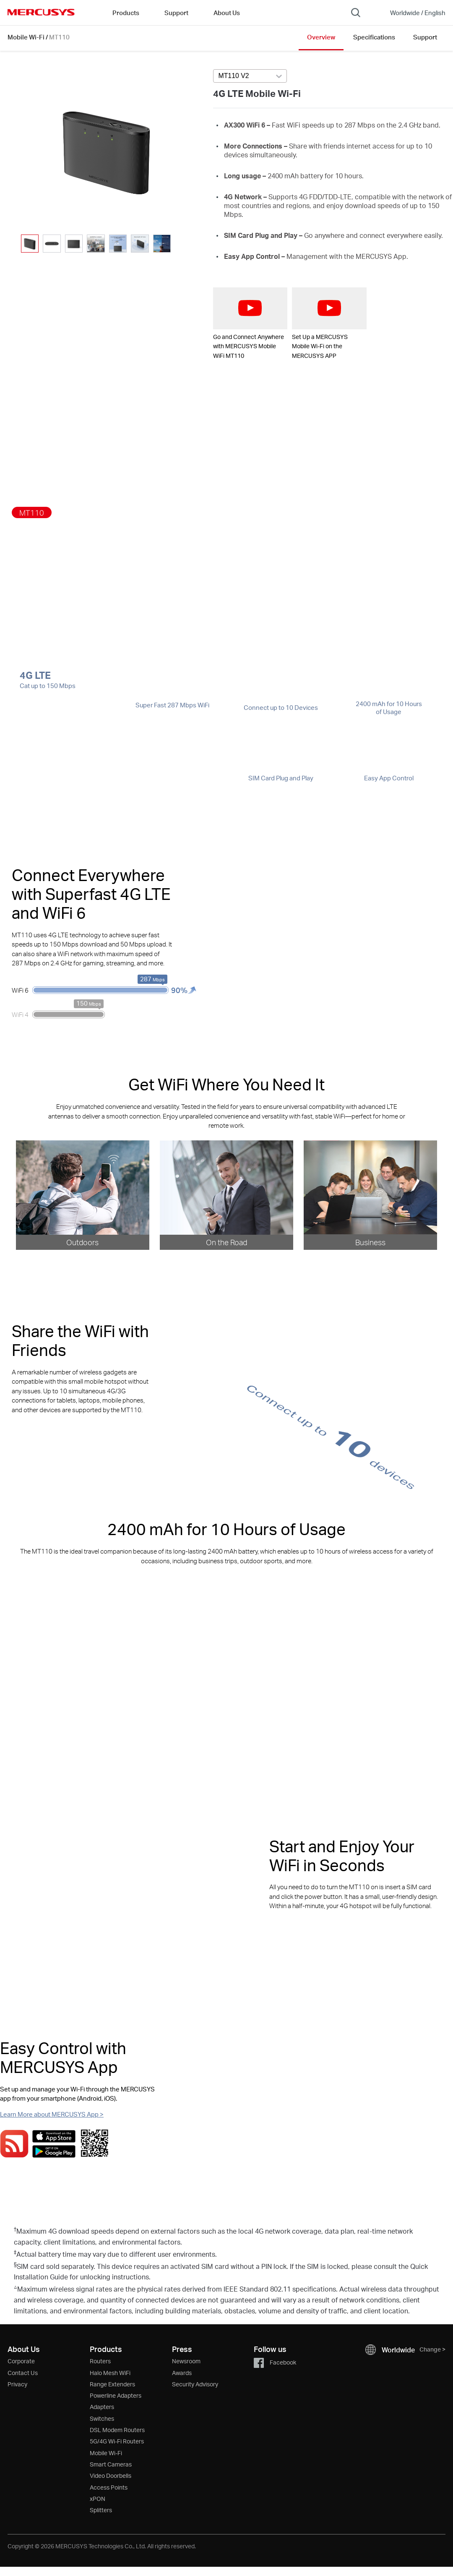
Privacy (17, 2384)
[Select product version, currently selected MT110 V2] (250, 76)
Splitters (101, 2509)
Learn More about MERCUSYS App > (52, 2114)
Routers (100, 2361)
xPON (97, 2498)
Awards (182, 2372)
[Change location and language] (411, 12)
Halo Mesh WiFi (110, 2372)
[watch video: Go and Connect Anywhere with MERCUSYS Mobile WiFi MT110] (250, 308)
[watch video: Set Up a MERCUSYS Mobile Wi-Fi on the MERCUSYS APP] (329, 308)
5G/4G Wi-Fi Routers (117, 2441)
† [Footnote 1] (15, 2228)
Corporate (21, 2361)
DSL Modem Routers (117, 2429)
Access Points (109, 2487)
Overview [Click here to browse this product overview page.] (321, 37)
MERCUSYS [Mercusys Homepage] (41, 12)
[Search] (356, 12)
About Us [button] (226, 12)
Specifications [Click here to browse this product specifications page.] (374, 37)
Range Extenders (112, 2384)
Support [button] (176, 12)
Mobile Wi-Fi (26, 37)
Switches (102, 2418)
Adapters (102, 2406)
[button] (181, 244)
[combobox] (250, 76)
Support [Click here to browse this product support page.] (425, 37)
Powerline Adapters (115, 2395)
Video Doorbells (110, 2475)
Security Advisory (195, 2384)
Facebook (275, 2362)
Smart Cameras (111, 2464)
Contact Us (23, 2372)
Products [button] (125, 12)
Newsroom (186, 2361)
